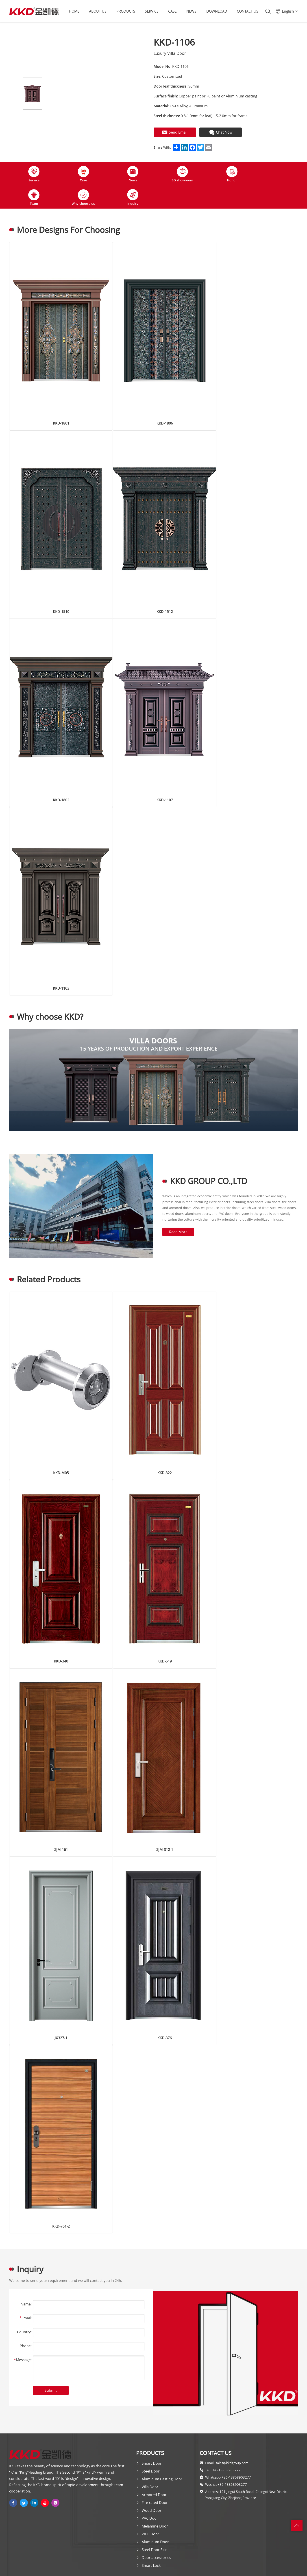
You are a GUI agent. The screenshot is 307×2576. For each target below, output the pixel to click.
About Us (98, 11)
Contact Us (247, 11)
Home (74, 11)
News (191, 11)
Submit (55, 2369)
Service (152, 11)
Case (172, 11)
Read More (180, 1210)
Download (216, 11)
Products (125, 11)
